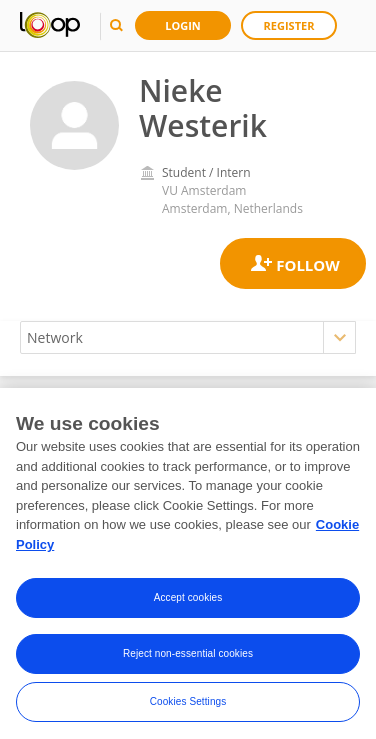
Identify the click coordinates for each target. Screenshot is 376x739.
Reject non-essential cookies (188, 658)
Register (289, 25)
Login (183, 25)
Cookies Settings (188, 706)
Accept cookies (188, 602)
